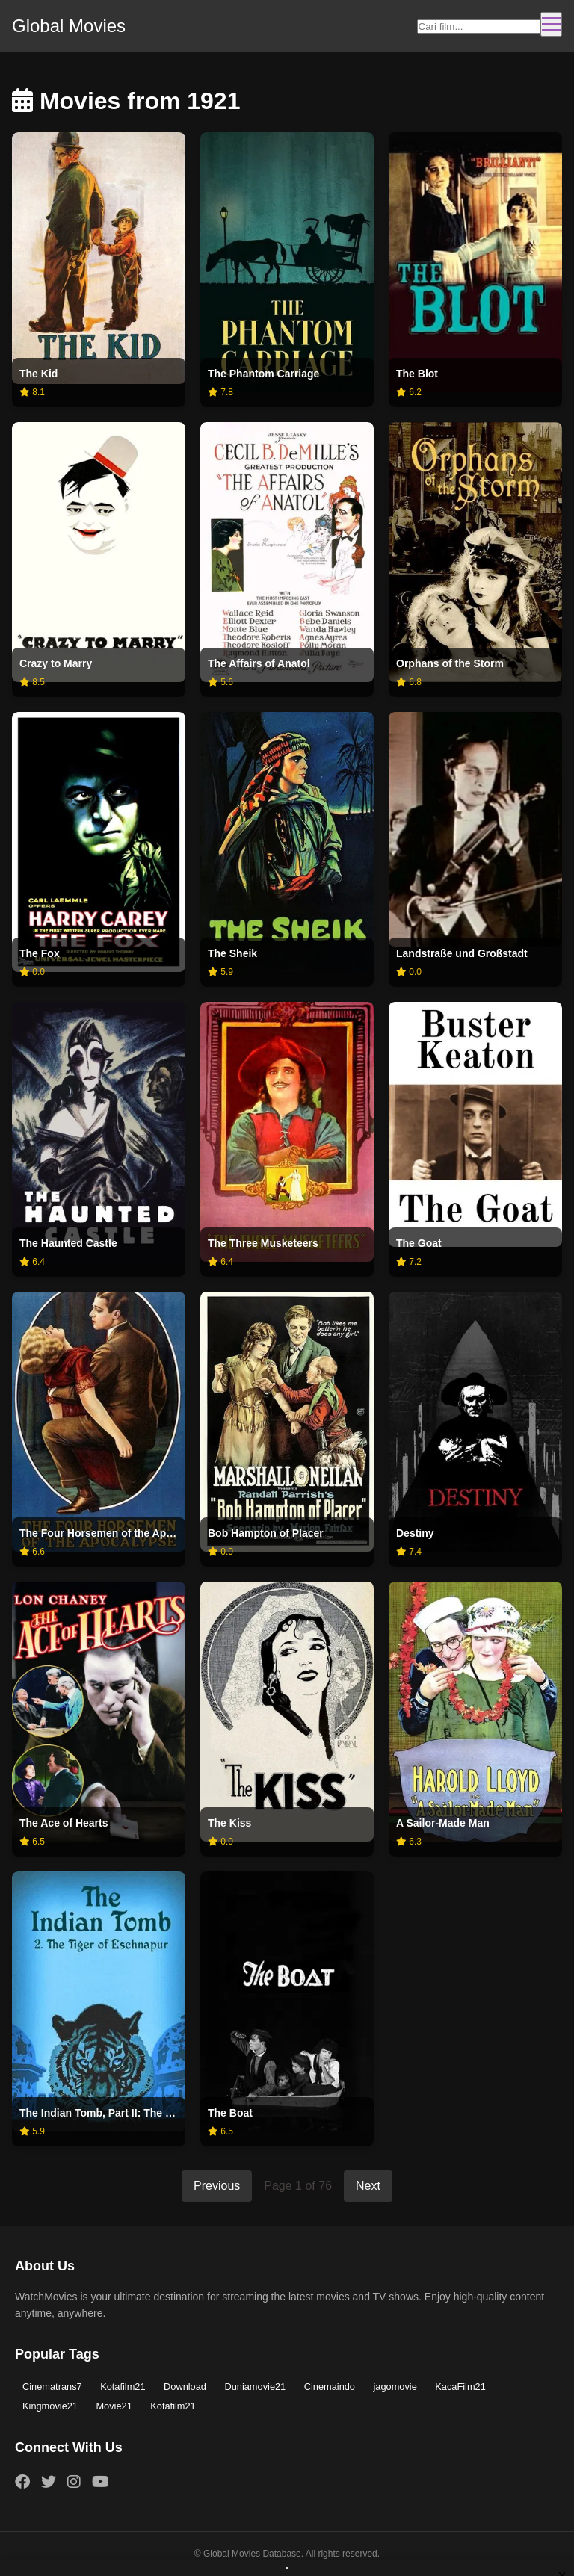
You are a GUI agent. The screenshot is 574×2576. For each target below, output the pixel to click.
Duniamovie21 (255, 2386)
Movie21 (114, 2406)
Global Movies (69, 26)
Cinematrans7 (52, 2386)
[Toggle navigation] (551, 24)
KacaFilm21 (460, 2386)
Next (368, 2185)
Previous (217, 2185)
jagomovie (394, 2386)
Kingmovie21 (50, 2406)
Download (185, 2386)
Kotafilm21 (122, 2386)
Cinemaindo (329, 2386)
